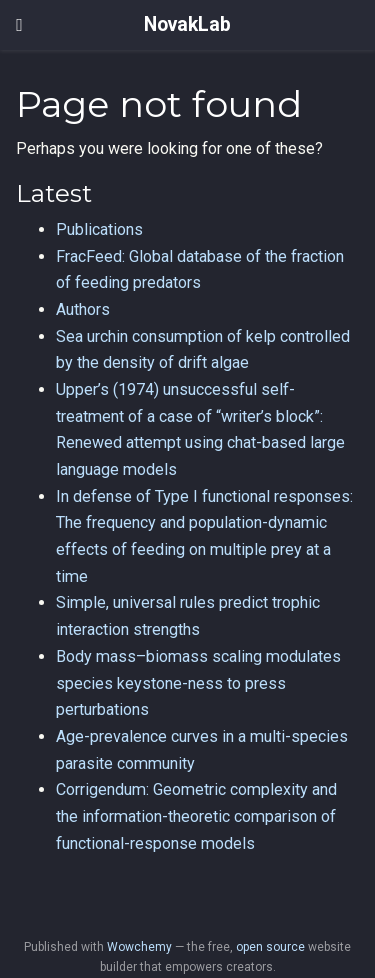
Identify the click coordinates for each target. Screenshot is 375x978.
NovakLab (187, 24)
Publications (99, 229)
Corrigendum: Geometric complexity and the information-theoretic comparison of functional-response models (196, 816)
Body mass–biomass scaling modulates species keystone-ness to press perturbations (198, 683)
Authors (83, 309)
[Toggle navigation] (19, 25)
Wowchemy (139, 947)
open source (270, 947)
